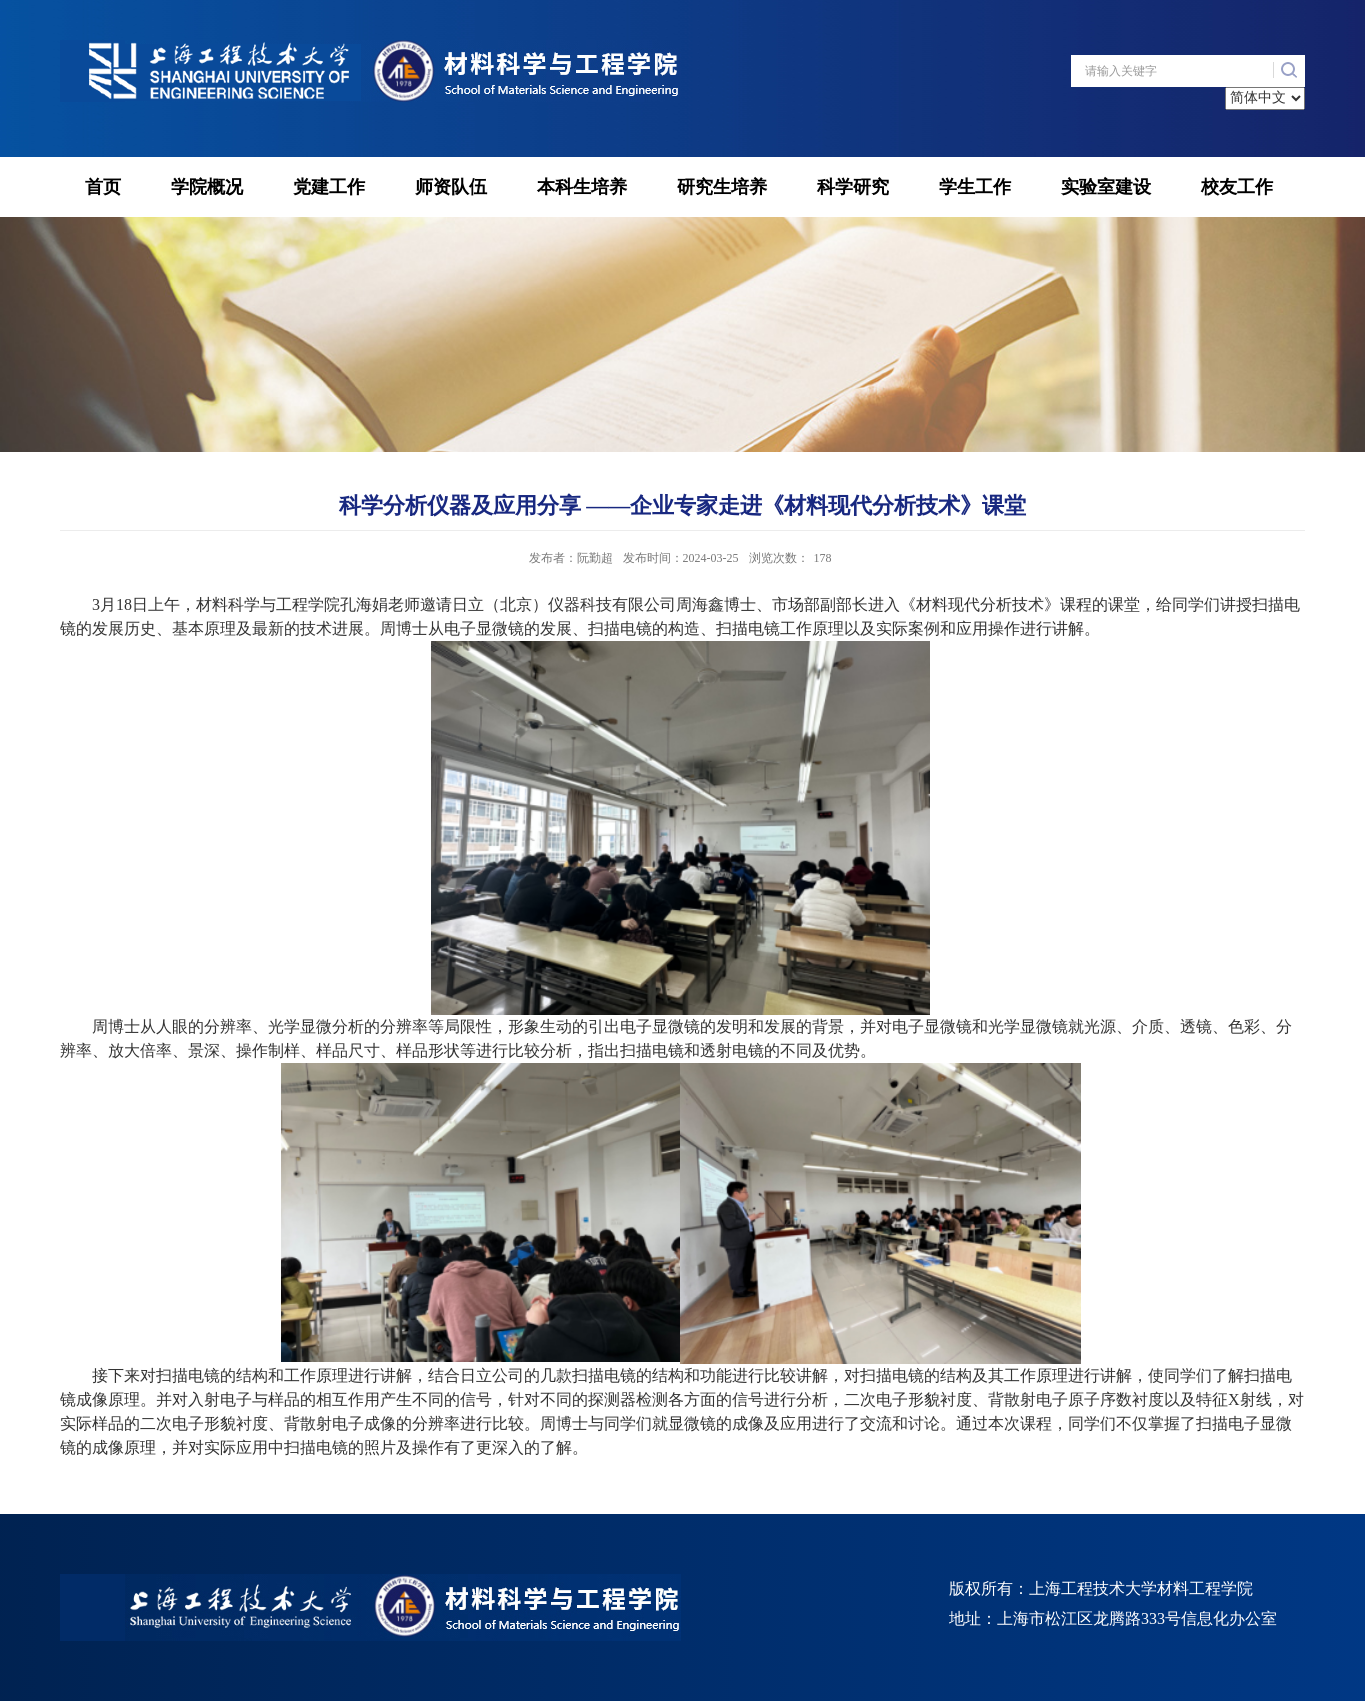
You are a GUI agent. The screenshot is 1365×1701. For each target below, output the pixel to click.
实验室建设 (1106, 187)
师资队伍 (451, 187)
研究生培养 (722, 187)
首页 (103, 187)
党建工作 (329, 187)
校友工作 (1237, 187)
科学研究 (853, 187)
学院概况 (207, 187)
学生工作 (975, 187)
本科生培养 (582, 187)
